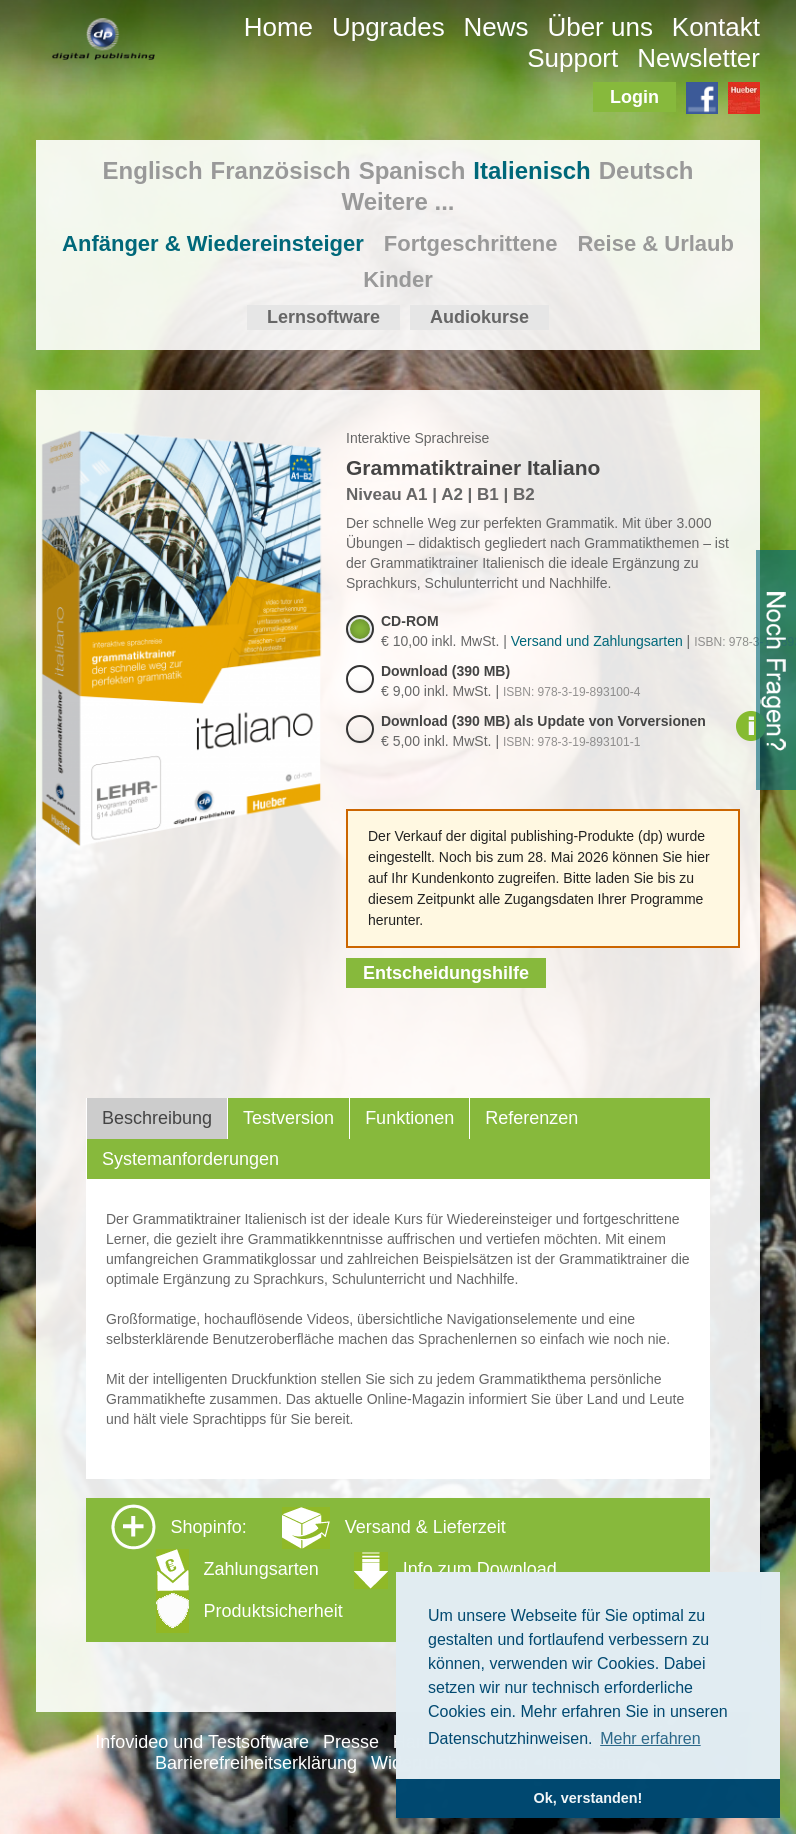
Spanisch (412, 170)
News (496, 27)
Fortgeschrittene (471, 243)
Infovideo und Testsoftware (202, 1742)
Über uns (600, 27)
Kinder (398, 279)
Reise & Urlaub (655, 243)
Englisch (153, 170)
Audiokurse (479, 317)
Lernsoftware (323, 317)
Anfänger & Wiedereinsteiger (213, 243)
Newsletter (698, 58)
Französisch (281, 170)
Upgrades (388, 27)
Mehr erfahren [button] (650, 1738)
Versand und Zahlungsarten (597, 641)
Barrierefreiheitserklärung (256, 1763)
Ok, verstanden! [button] (588, 1798)
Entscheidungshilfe (446, 973)
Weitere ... (398, 201)
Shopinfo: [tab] (334, 1568)
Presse (351, 1742)
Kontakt (716, 27)
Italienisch (531, 170)
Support (572, 58)
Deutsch (646, 170)
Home (278, 27)
